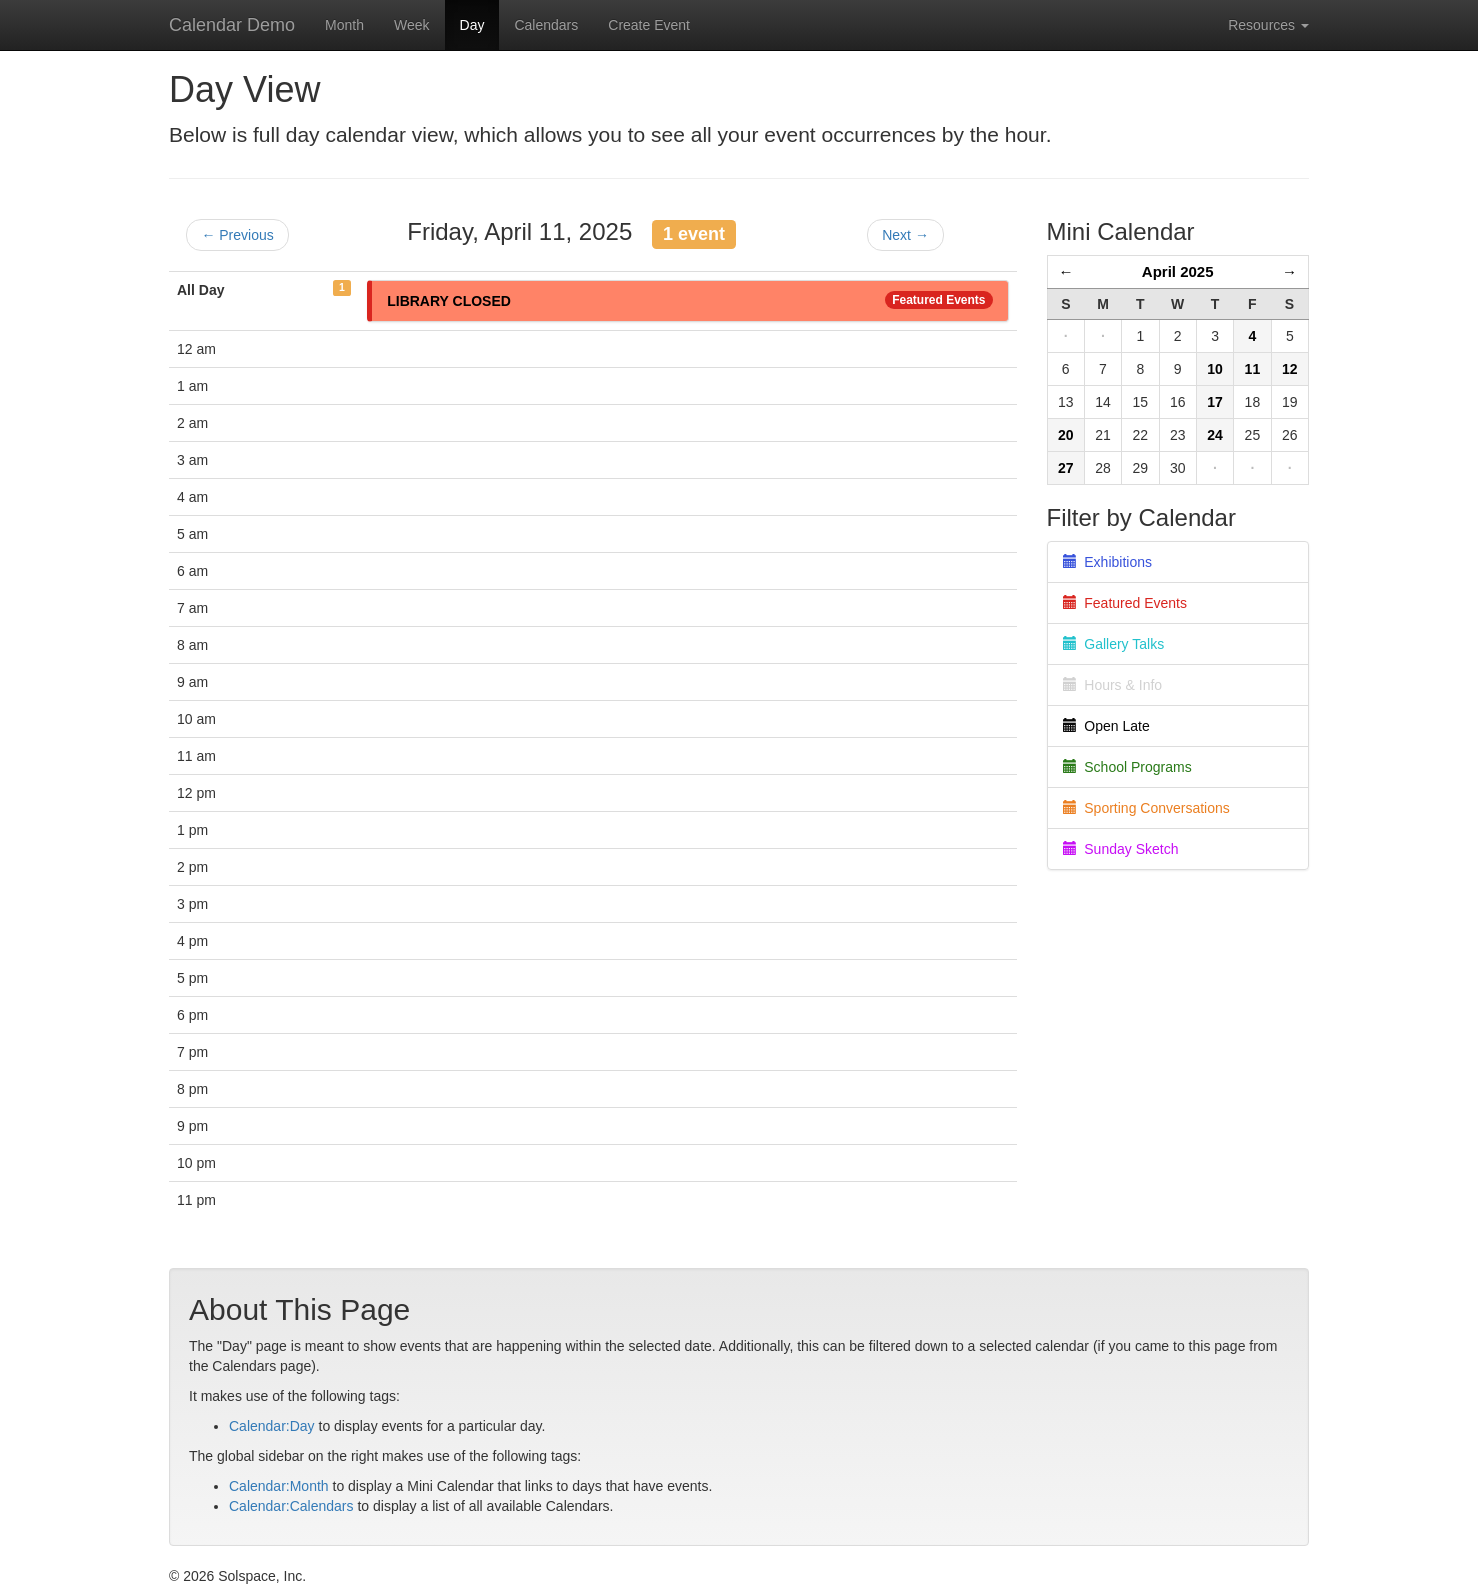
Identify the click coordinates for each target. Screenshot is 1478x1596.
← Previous (237, 235)
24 (1215, 435)
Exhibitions (1107, 562)
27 (1066, 468)
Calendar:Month (279, 1486)
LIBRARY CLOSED (449, 301)
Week (412, 25)
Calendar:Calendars (291, 1506)
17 (1215, 402)
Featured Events (938, 300)
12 (1290, 369)
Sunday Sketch (1121, 849)
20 (1066, 435)
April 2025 (1178, 271)
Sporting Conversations (1146, 808)
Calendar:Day (272, 1426)
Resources (1268, 25)
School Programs (1127, 767)
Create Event (649, 25)
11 (1253, 369)
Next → (905, 235)
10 (1215, 369)
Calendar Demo (232, 25)
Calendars (546, 25)
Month (344, 25)
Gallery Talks (1114, 644)
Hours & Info (1113, 685)
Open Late (1106, 726)
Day (472, 25)
